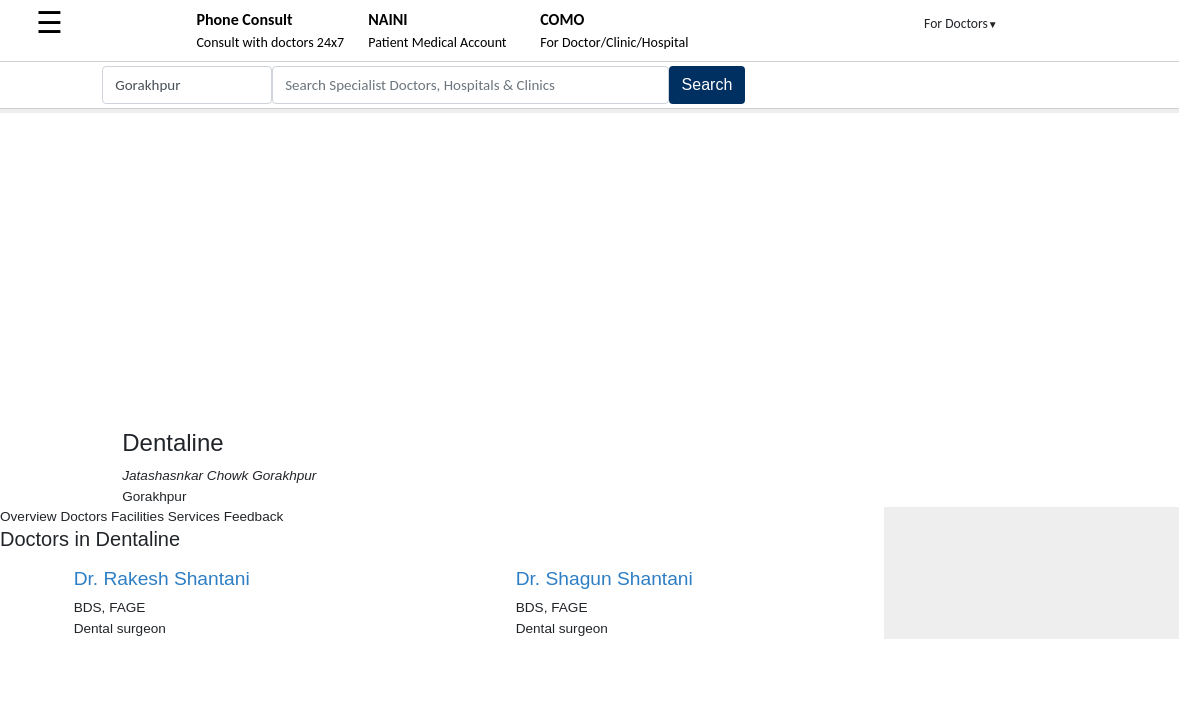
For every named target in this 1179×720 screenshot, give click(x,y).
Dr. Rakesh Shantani (162, 578)
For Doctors (961, 23)
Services (194, 516)
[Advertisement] (589, 263)
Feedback (254, 516)
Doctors (83, 516)
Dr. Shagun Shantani (604, 578)
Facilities (137, 516)
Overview (28, 516)
